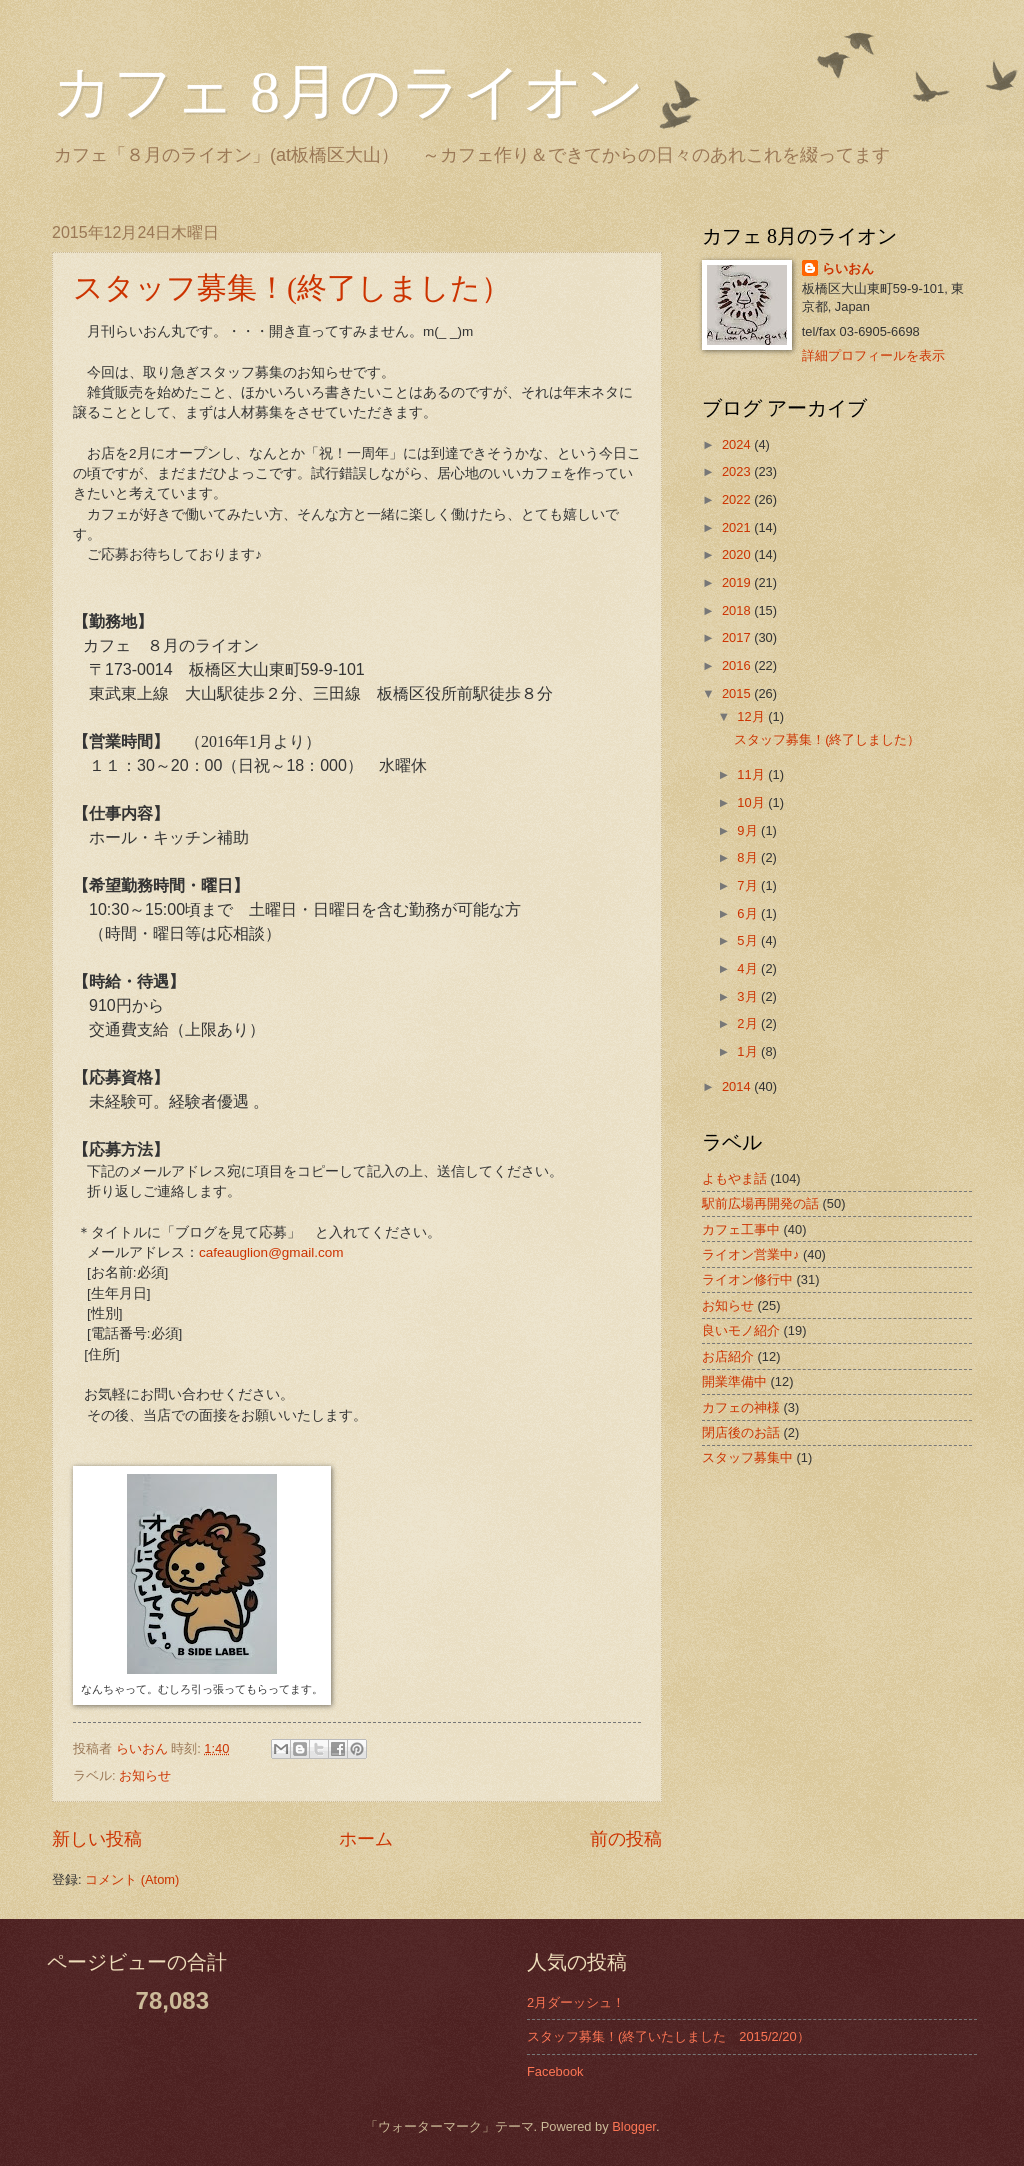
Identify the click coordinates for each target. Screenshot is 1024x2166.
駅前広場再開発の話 (760, 1203)
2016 (738, 665)
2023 (738, 471)
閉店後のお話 (741, 1432)
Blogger (634, 2126)
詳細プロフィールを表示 (873, 355)
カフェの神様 (741, 1407)
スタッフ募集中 (747, 1457)
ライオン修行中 (747, 1279)
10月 (752, 802)
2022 (738, 499)
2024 (738, 444)
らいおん (848, 268)
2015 (738, 693)
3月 (749, 996)
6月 (749, 913)
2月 (749, 1023)
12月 (752, 716)
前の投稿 (626, 1839)
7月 (749, 885)
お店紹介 (728, 1356)
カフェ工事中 (741, 1229)
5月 (749, 940)
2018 (738, 610)
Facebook (555, 2071)
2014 (738, 1086)
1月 (749, 1051)
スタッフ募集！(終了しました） (292, 287)
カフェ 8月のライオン (348, 92)
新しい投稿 (97, 1839)
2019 (738, 582)
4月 (749, 968)
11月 (752, 774)
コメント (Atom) (132, 1879)
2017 (738, 637)
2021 (738, 527)
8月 (749, 857)
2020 (738, 554)
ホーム (366, 1839)
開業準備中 (734, 1381)
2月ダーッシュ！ (576, 2002)
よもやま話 (734, 1178)
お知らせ (145, 1775)
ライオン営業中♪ (750, 1254)
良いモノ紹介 (741, 1330)
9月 (749, 830)
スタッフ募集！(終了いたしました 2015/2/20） (668, 2036)
